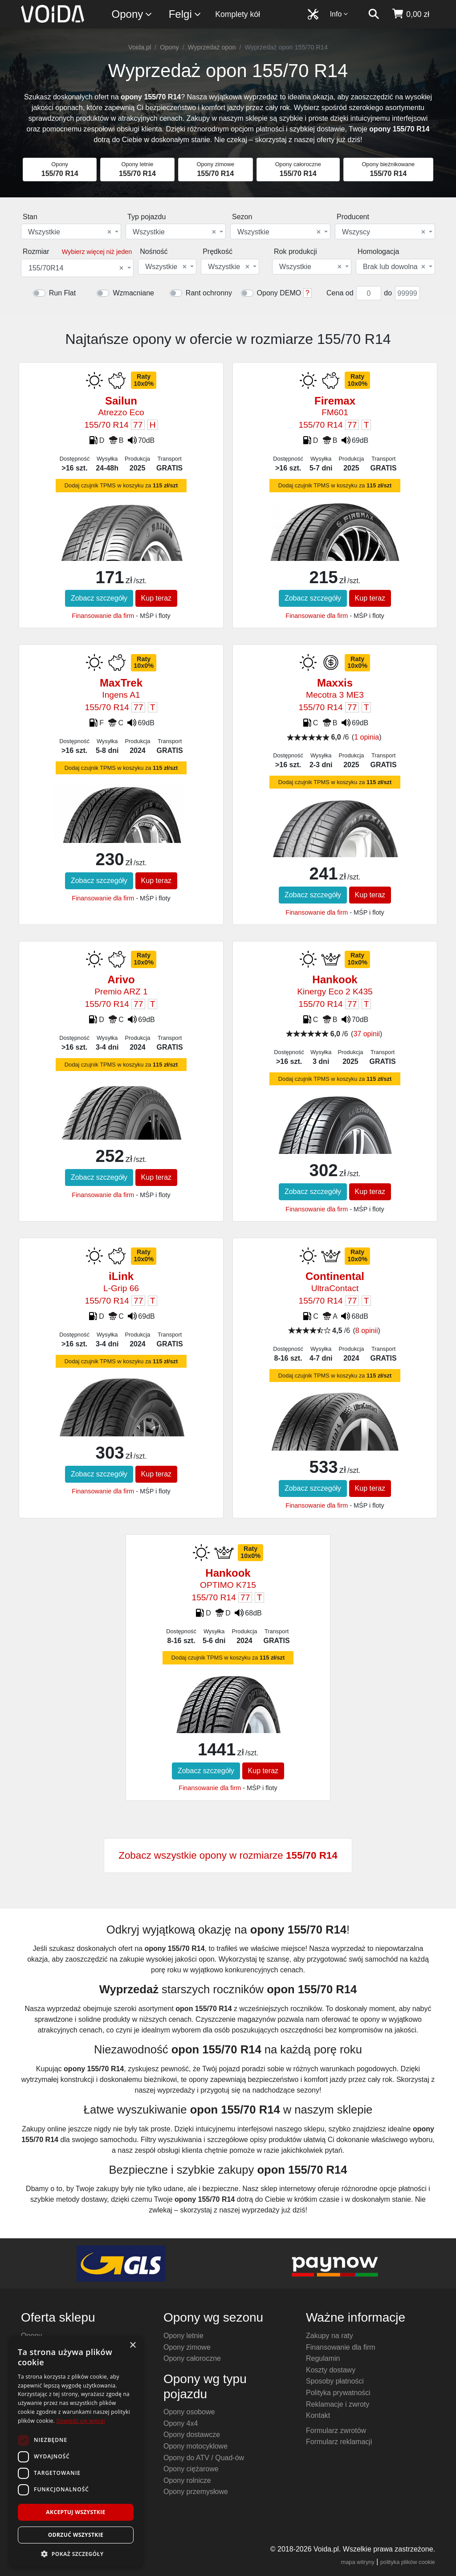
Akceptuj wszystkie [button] (75, 2512)
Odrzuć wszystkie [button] (75, 2535)
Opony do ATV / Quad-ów (203, 2458)
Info (339, 14)
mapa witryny (358, 2562)
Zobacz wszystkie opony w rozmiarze (228, 1855)
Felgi (185, 14)
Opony (132, 14)
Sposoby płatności (335, 2381)
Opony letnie (183, 2335)
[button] (76, 2553)
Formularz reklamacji (339, 2441)
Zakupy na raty (329, 2335)
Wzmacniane (133, 293)
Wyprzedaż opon (212, 47)
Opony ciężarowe (191, 2469)
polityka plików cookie (407, 2562)
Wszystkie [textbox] (69, 232)
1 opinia (366, 737)
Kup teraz (156, 598)
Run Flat (62, 293)
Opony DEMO (279, 293)
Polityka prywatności (338, 2392)
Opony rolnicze (187, 2480)
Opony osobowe (189, 2412)
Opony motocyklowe (195, 2446)
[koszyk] (410, 14)
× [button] (132, 2345)
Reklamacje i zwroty (337, 2404)
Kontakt (318, 2415)
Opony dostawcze (191, 2434)
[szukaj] (374, 14)
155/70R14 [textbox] (75, 268)
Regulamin (323, 2358)
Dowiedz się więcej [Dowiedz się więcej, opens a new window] (80, 2421)
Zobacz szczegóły (99, 598)
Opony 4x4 (180, 2423)
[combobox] (71, 231)
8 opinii (366, 1330)
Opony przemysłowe (195, 2491)
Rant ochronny (209, 293)
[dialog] (75, 2451)
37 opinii (366, 1034)
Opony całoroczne (192, 2358)
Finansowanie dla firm (103, 615)
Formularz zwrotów (336, 2430)
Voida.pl (139, 47)
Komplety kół (237, 14)
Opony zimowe (187, 2347)
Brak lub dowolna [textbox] (394, 266)
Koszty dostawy (330, 2370)
